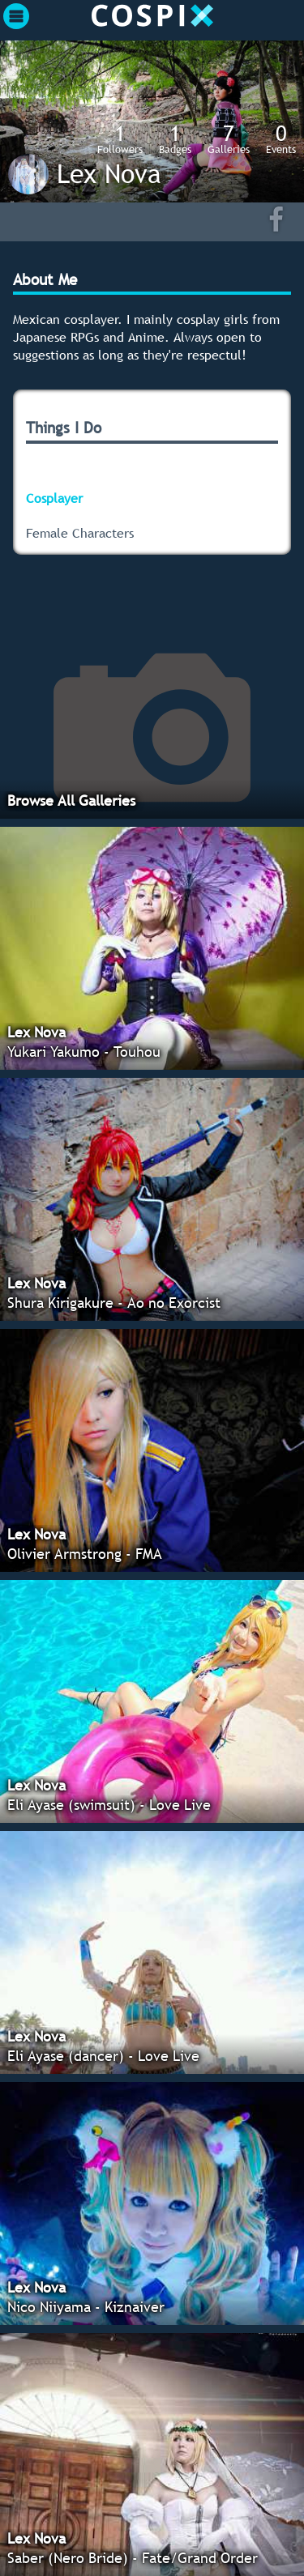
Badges (175, 138)
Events (281, 138)
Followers (120, 138)
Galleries (229, 138)
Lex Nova (109, 173)
